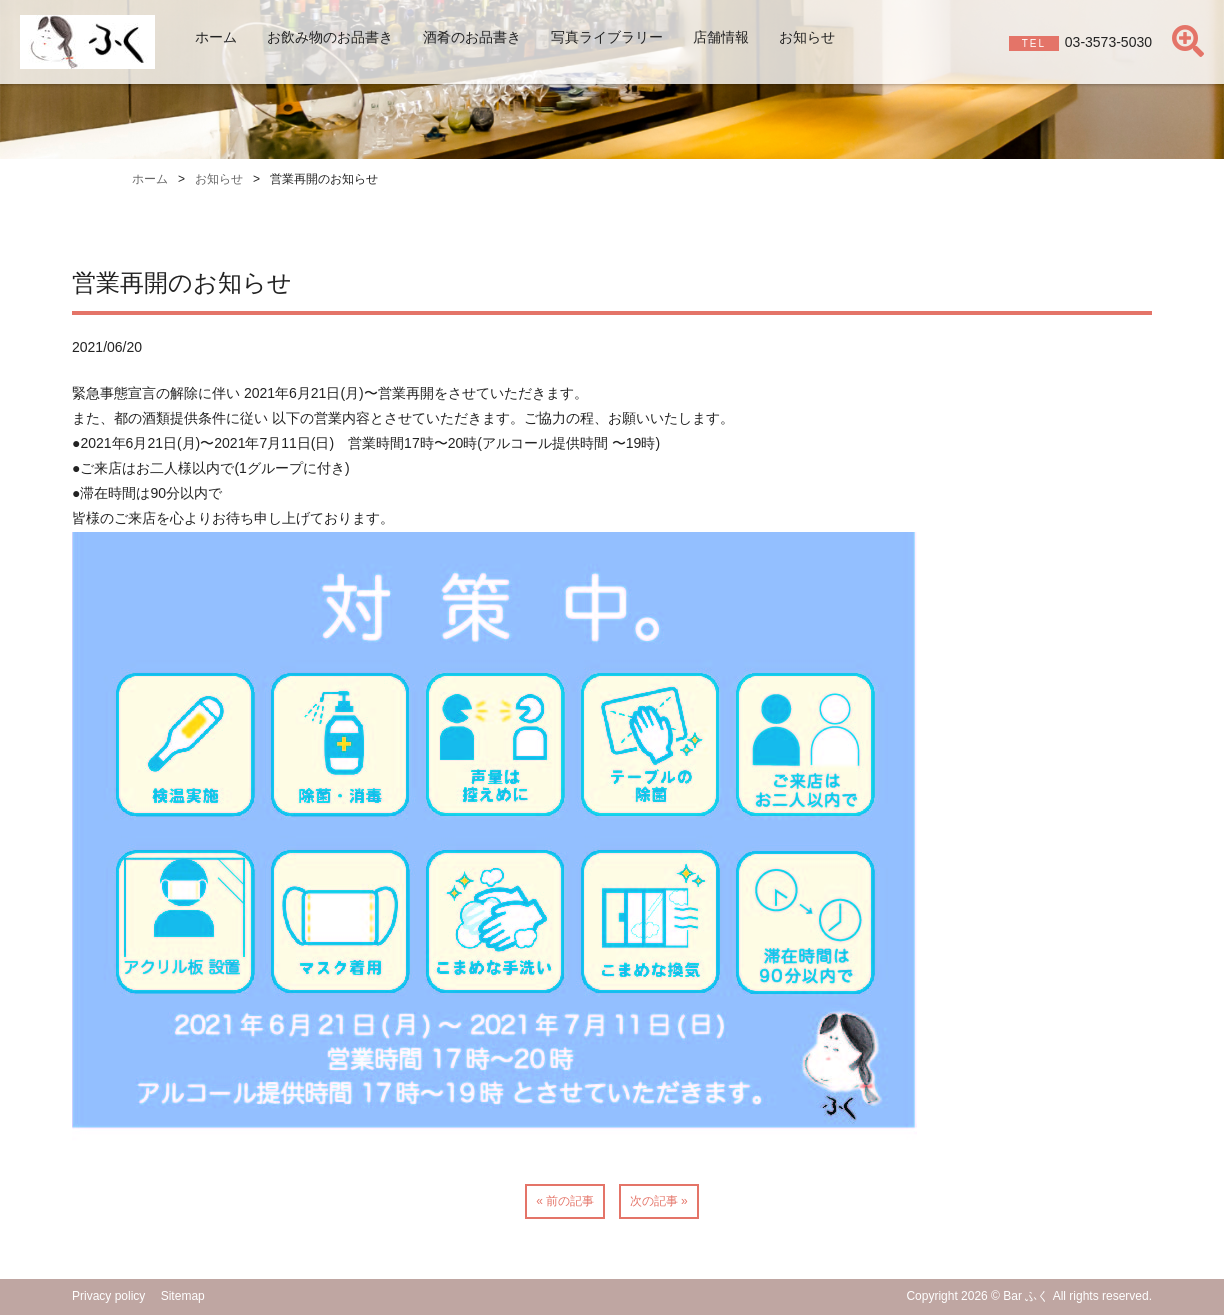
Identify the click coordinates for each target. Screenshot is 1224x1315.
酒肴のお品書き (472, 37)
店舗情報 (721, 37)
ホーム (216, 37)
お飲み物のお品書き (330, 37)
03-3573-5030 (1080, 42)
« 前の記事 (565, 1201)
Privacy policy (108, 1296)
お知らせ (807, 37)
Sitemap (183, 1296)
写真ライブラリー (607, 37)
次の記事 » (659, 1201)
